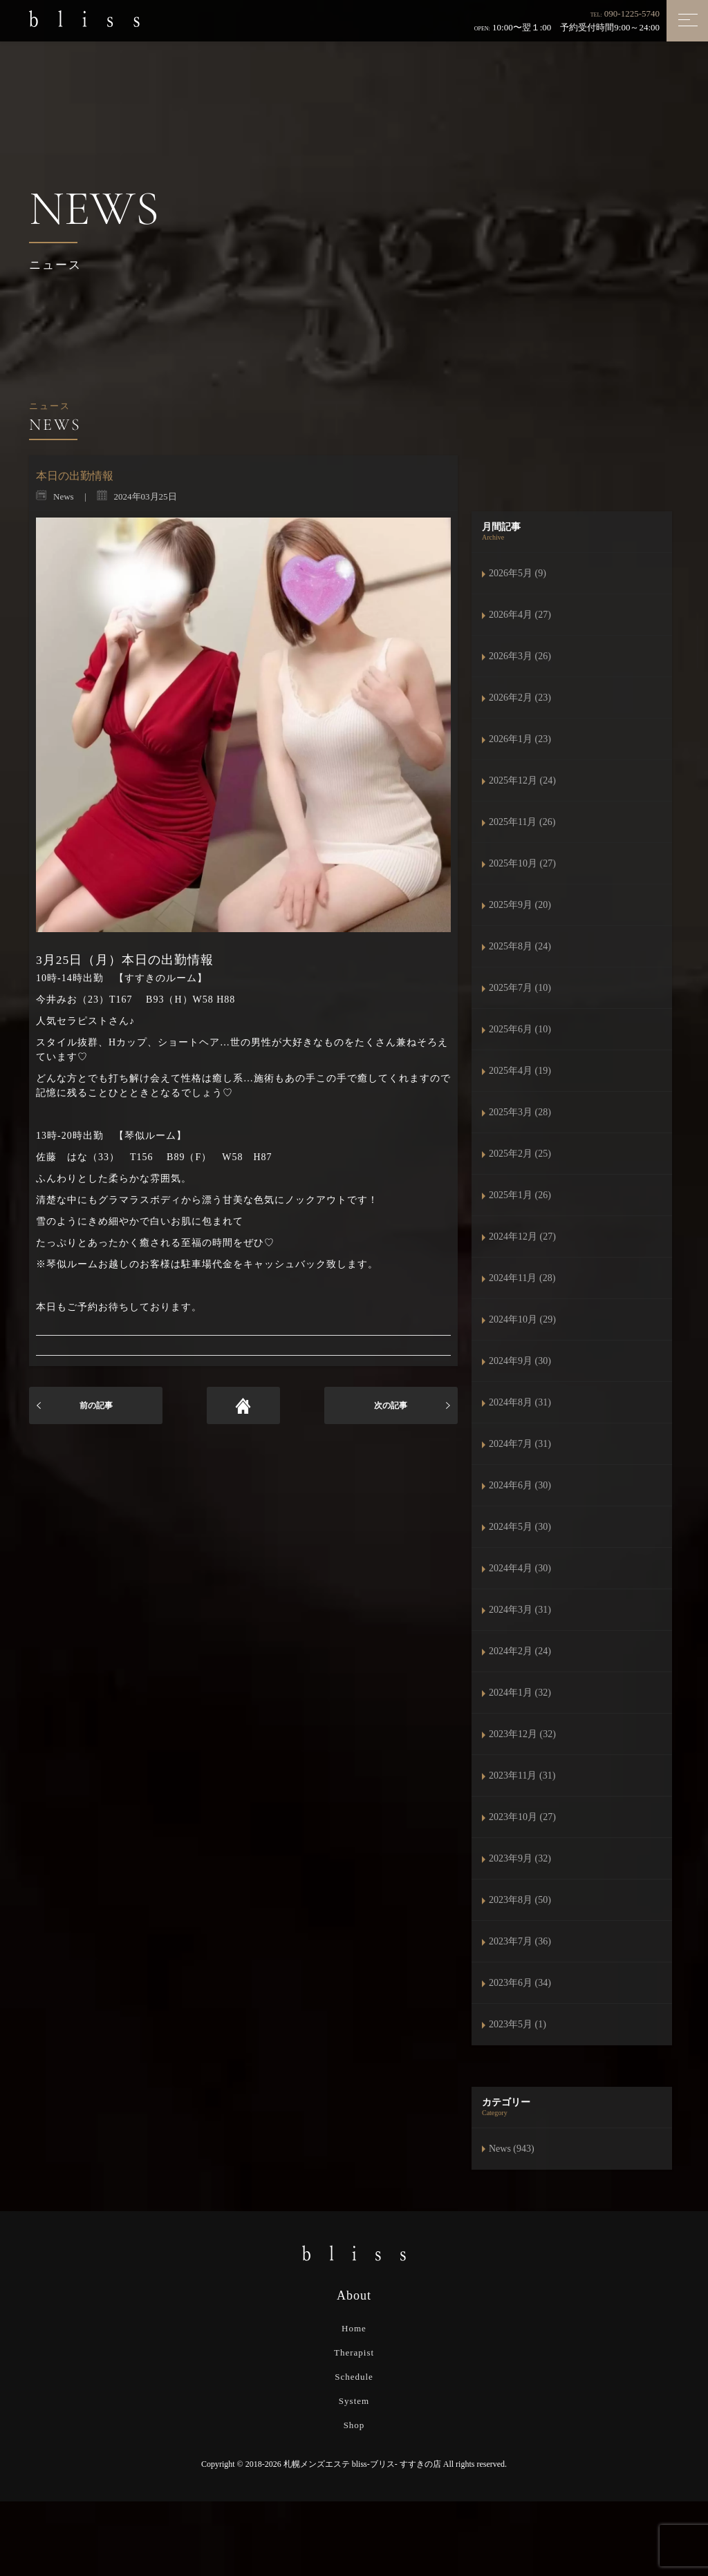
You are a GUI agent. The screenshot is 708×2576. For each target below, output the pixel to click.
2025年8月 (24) (520, 946)
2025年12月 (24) (522, 780)
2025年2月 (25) (520, 1153)
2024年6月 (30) (520, 1485)
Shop (354, 2425)
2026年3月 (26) (520, 656)
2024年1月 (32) (520, 1692)
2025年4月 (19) (520, 1071)
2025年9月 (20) (520, 905)
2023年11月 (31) (522, 1775)
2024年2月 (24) (520, 1651)
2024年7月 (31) (520, 1444)
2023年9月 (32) (520, 1858)
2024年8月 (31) (520, 1402)
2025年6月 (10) (520, 1029)
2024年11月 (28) (522, 1278)
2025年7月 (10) (520, 988)
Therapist (354, 2352)
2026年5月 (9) (517, 573)
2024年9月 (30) (520, 1361)
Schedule (354, 2376)
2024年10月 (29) (522, 1319)
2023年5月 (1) (517, 2024)
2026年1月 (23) (520, 739)
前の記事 (96, 1405)
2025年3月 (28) (520, 1112)
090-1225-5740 (632, 13)
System (354, 2401)
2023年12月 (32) (522, 1734)
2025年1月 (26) (520, 1195)
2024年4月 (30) (520, 1568)
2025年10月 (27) (522, 863)
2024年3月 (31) (520, 1609)
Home (354, 2328)
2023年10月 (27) (522, 1817)
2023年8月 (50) (520, 1900)
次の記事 (390, 1405)
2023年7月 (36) (520, 1941)
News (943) (511, 2148)
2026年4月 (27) (520, 614)
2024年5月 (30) (520, 1527)
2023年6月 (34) (520, 1983)
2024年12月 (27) (522, 1236)
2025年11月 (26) (522, 822)
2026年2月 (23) (520, 697)
